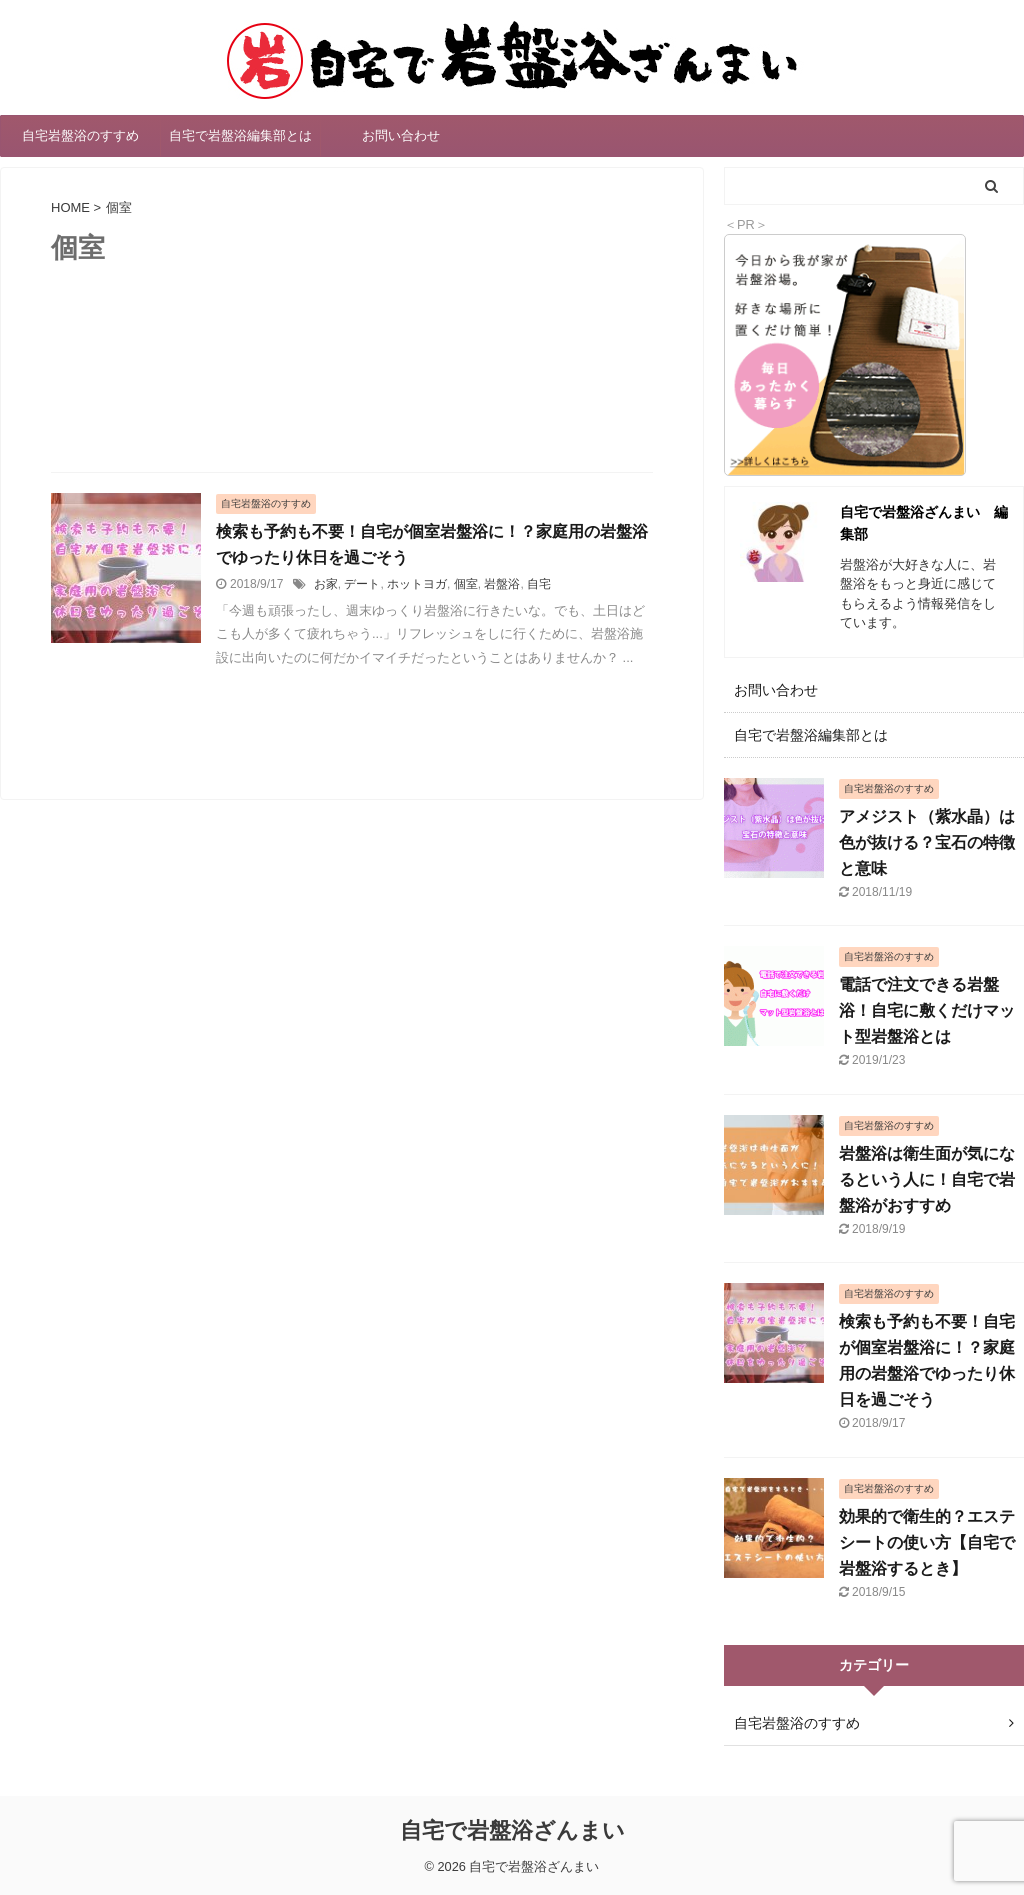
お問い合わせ (401, 135)
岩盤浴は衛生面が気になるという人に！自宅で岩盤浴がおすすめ (927, 1179)
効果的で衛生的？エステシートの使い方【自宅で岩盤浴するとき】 (927, 1542)
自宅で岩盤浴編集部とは (240, 135)
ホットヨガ (417, 584)
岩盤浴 (502, 584)
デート (362, 584)
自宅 (539, 584)
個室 (466, 584)
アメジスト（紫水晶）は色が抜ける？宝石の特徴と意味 (927, 842)
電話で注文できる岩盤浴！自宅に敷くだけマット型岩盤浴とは (927, 1010)
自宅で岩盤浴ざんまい (512, 1830)
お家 (326, 584)
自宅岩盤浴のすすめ (80, 135)
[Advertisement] (352, 395)
